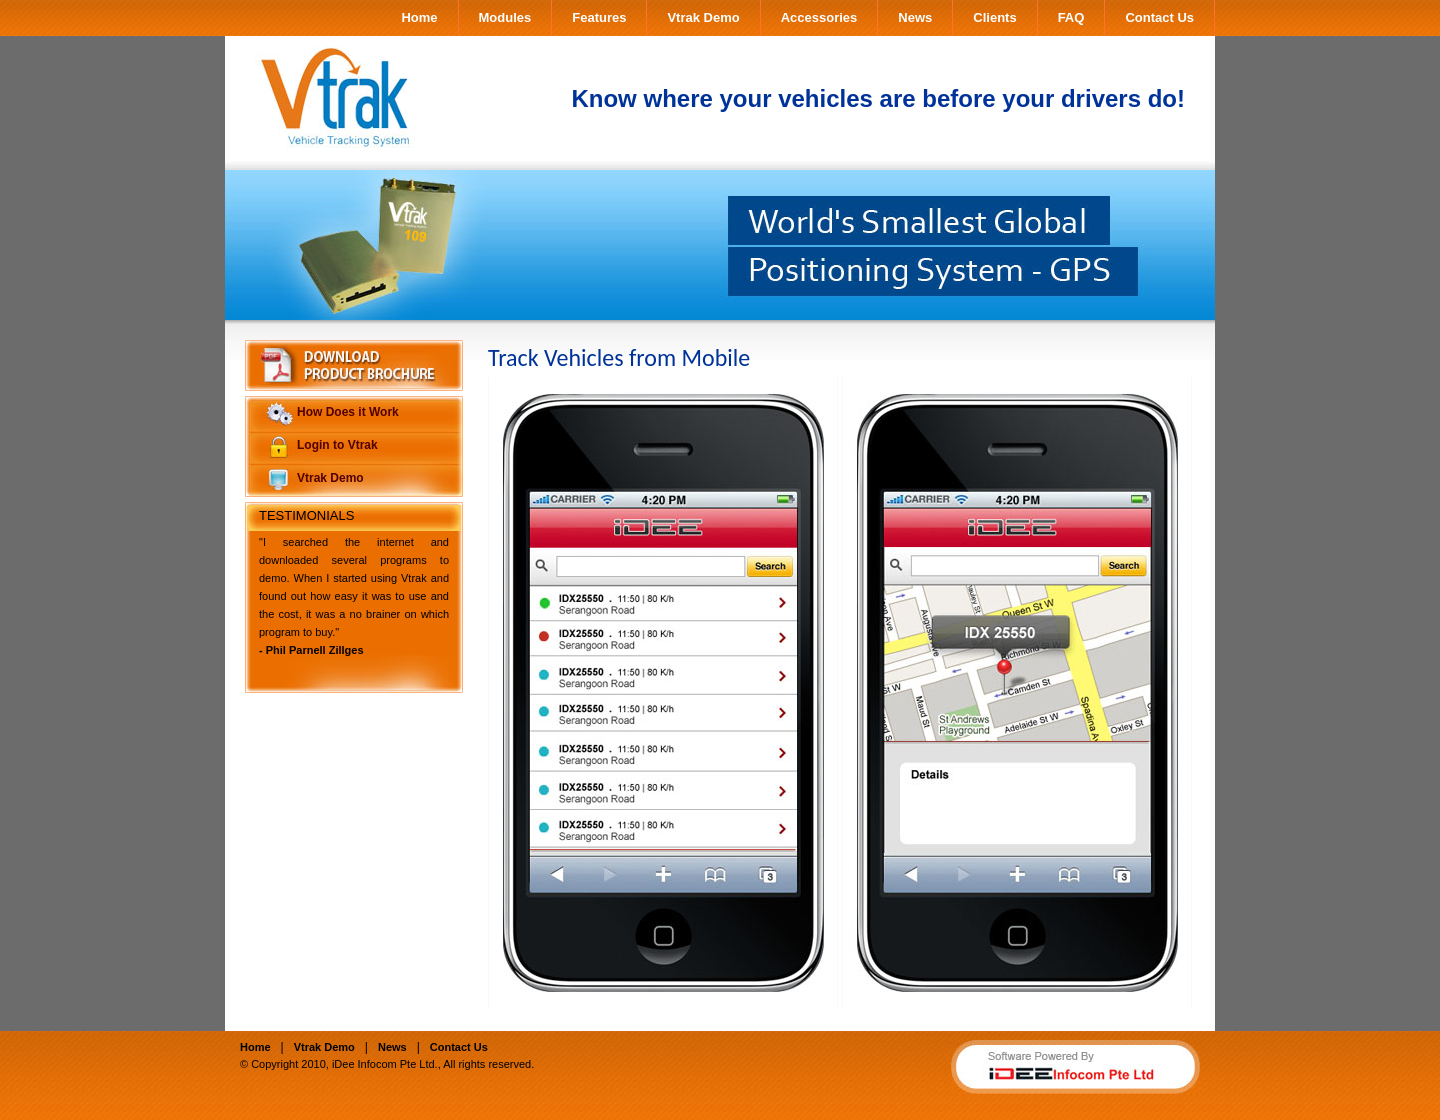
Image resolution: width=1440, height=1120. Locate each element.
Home (419, 17)
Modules (505, 17)
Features (599, 17)
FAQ (1071, 17)
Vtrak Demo (703, 17)
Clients (994, 17)
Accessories (819, 17)
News (915, 17)
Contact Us (1159, 17)
